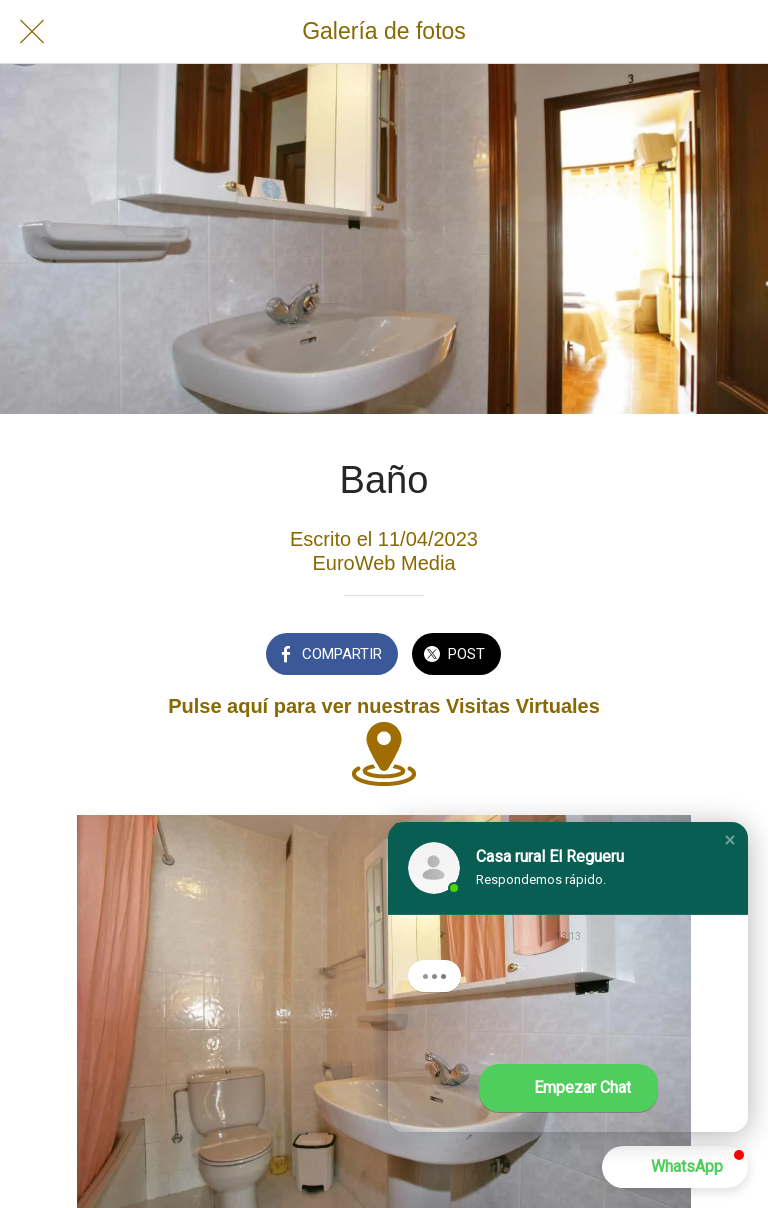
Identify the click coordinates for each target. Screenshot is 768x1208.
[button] (730, 840)
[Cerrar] (32, 32)
